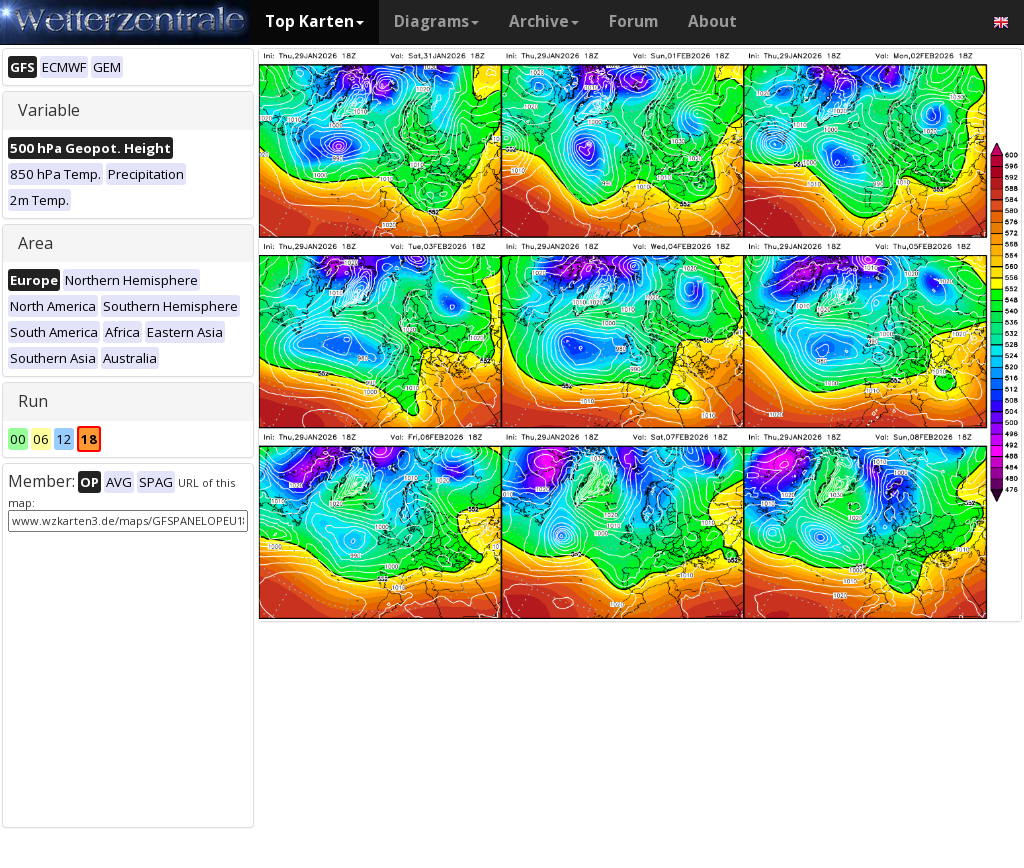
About (712, 21)
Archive (544, 21)
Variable (49, 110)
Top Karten (314, 21)
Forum (633, 21)
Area (35, 243)
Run (33, 401)
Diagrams (436, 21)
